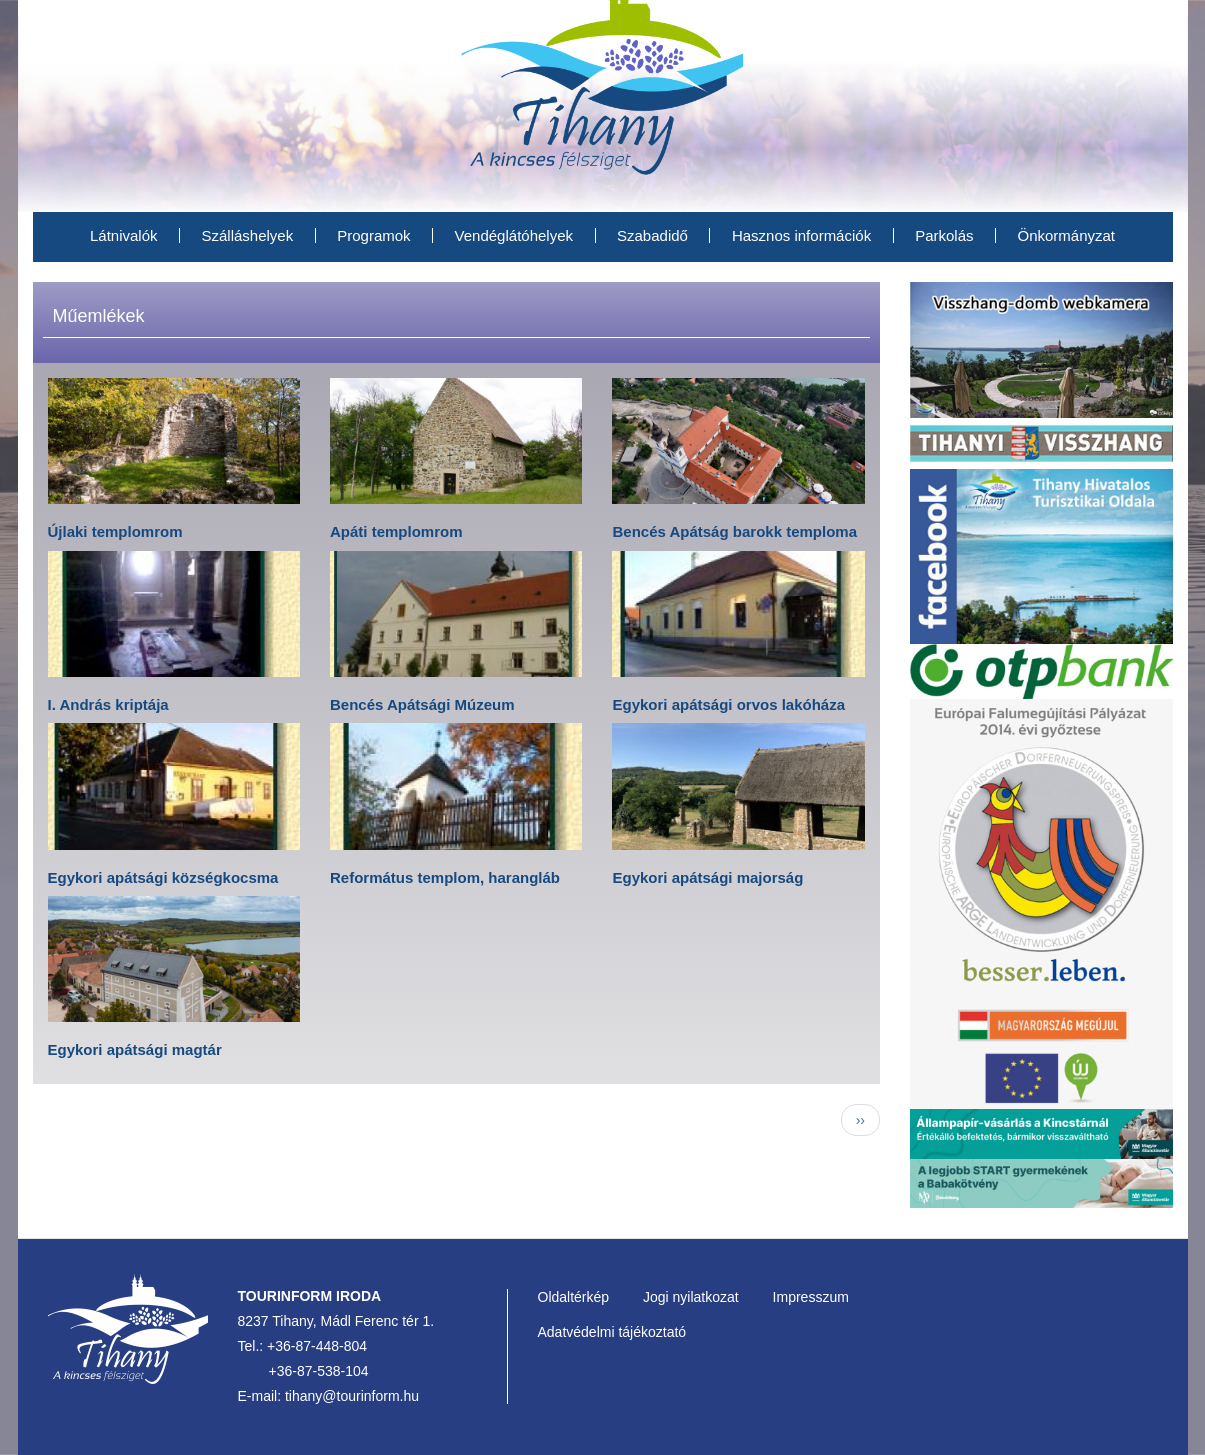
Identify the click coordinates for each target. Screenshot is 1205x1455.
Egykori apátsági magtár (135, 1049)
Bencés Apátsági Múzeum (422, 704)
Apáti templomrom (396, 531)
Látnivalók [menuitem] (124, 235)
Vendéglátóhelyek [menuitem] (514, 235)
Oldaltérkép (574, 1297)
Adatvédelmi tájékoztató (612, 1332)
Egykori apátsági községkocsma (163, 877)
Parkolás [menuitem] (944, 235)
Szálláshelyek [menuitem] (248, 235)
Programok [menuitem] (373, 235)
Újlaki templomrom (115, 531)
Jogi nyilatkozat (691, 1297)
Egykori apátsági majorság (707, 877)
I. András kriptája (108, 704)
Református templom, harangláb (445, 877)
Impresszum (811, 1297)
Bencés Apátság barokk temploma (734, 531)
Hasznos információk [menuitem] (801, 235)
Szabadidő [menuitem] (652, 235)
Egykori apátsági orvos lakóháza (728, 704)
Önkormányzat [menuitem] (1067, 235)
